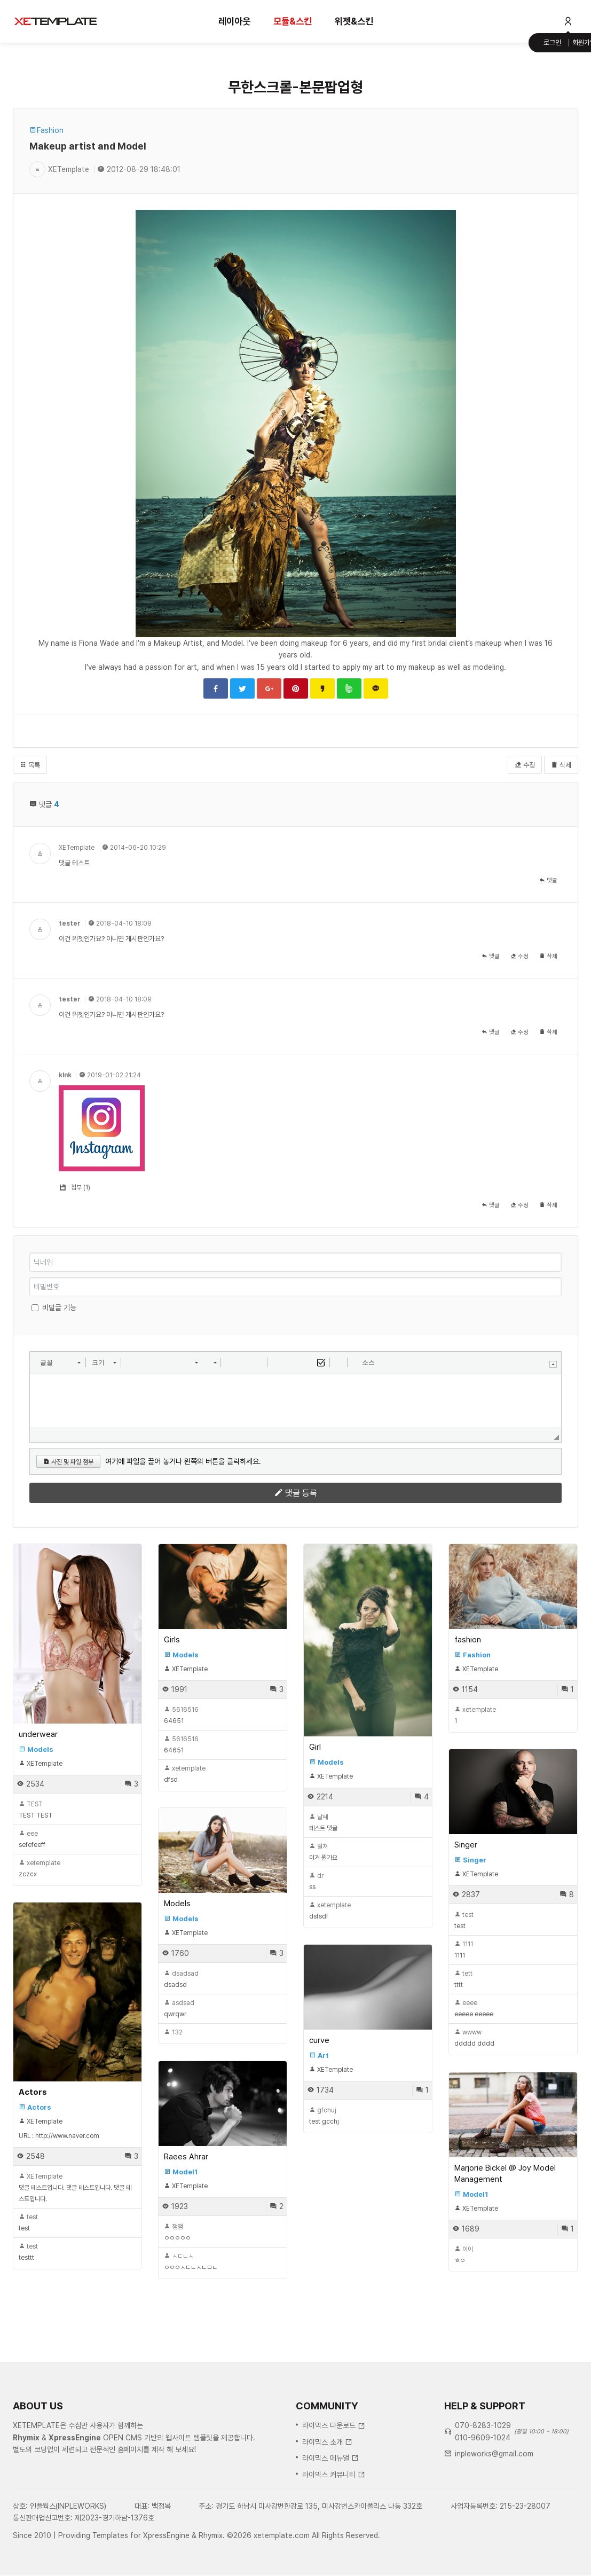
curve (319, 2040)
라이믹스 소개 (327, 2500)
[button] (60, 1362)
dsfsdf (330, 1910)
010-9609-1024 (482, 2496)
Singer (465, 1845)
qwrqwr (179, 2008)
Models (177, 1903)
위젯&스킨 (354, 21)
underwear (38, 1734)
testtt (28, 2252)
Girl (315, 1747)
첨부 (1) (80, 1187)
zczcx (39, 1868)
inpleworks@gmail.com (494, 2512)
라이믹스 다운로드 (333, 2484)
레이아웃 (234, 21)
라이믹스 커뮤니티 (333, 2532)
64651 (181, 1715)
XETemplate (76, 847)
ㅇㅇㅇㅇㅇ (177, 2232)
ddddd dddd (474, 2038)
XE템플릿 (55, 21)
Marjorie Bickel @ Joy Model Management (505, 2173)
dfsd (185, 1774)
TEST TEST (35, 1809)
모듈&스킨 (292, 21)
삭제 (561, 765)
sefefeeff (32, 1839)
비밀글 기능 (59, 1307)
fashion (467, 1640)
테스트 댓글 (323, 1822)
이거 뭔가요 (323, 1852)
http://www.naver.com (67, 2136)
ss (316, 1881)
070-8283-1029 (483, 2484)
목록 (30, 765)
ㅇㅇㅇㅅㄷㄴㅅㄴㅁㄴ (190, 2261)
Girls (172, 1640)
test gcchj (324, 2116)
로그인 (552, 42)
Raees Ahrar (186, 2157)
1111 (463, 1949)
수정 (525, 765)
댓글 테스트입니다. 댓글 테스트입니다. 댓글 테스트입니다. (75, 2188)
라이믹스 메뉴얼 (330, 2516)
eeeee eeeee (473, 2008)
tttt (463, 1979)
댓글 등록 (295, 1493)
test (464, 1920)
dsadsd (181, 1979)
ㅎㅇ (463, 2254)
